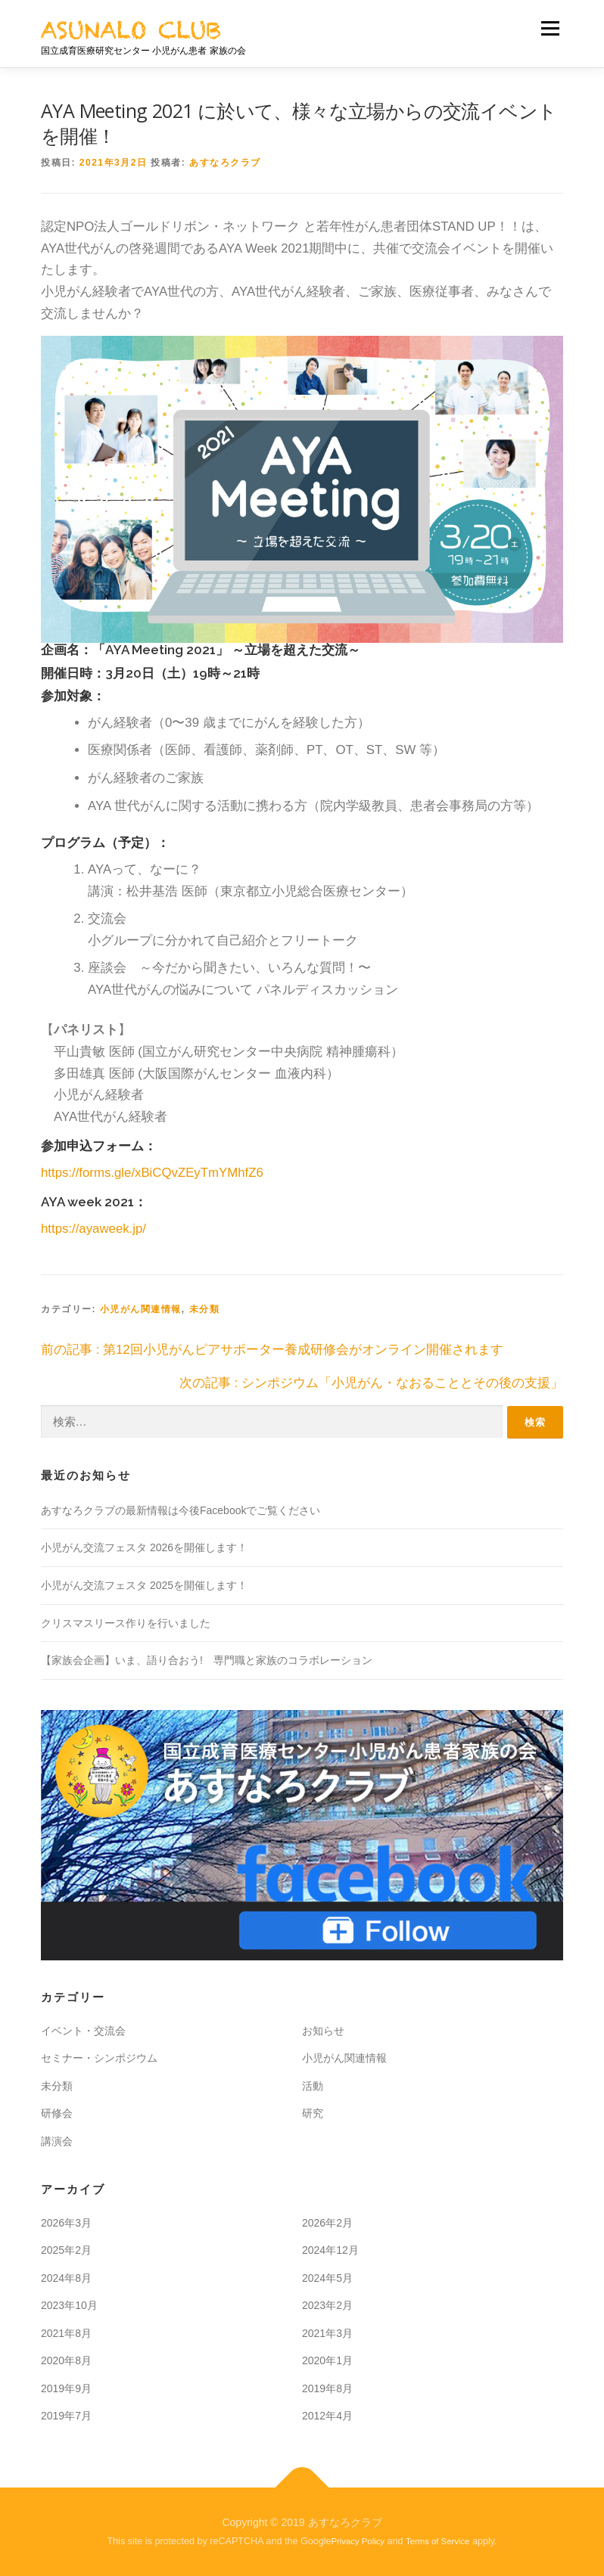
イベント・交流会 (83, 2030)
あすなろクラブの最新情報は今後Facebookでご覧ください (180, 1510)
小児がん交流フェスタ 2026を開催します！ (144, 1547)
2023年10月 (69, 2304)
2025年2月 (66, 2249)
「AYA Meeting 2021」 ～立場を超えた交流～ (226, 649)
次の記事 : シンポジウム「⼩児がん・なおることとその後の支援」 (371, 1383)
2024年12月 (330, 2249)
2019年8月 (327, 2388)
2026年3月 (66, 2222)
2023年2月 (327, 2304)
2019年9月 (66, 2388)
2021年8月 (66, 2332)
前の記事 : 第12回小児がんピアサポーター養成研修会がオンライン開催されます (272, 1349)
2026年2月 (327, 2222)
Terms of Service (437, 2540)
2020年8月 (66, 2360)
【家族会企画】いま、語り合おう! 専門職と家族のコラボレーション (206, 1659)
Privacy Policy (358, 2540)
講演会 (57, 2140)
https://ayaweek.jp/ (93, 1228)
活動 (312, 2085)
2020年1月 (327, 2360)
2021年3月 (327, 2332)
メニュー (550, 28)
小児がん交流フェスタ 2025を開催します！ (144, 1584)
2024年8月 (66, 2277)
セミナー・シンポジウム (99, 2058)
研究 (312, 2113)
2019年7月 (66, 2416)
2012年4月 (327, 2416)
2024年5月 (327, 2277)
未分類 (204, 1309)
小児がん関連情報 (141, 1309)
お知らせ (323, 2030)
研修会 (57, 2113)
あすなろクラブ (225, 162)
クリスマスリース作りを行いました (125, 1622)
